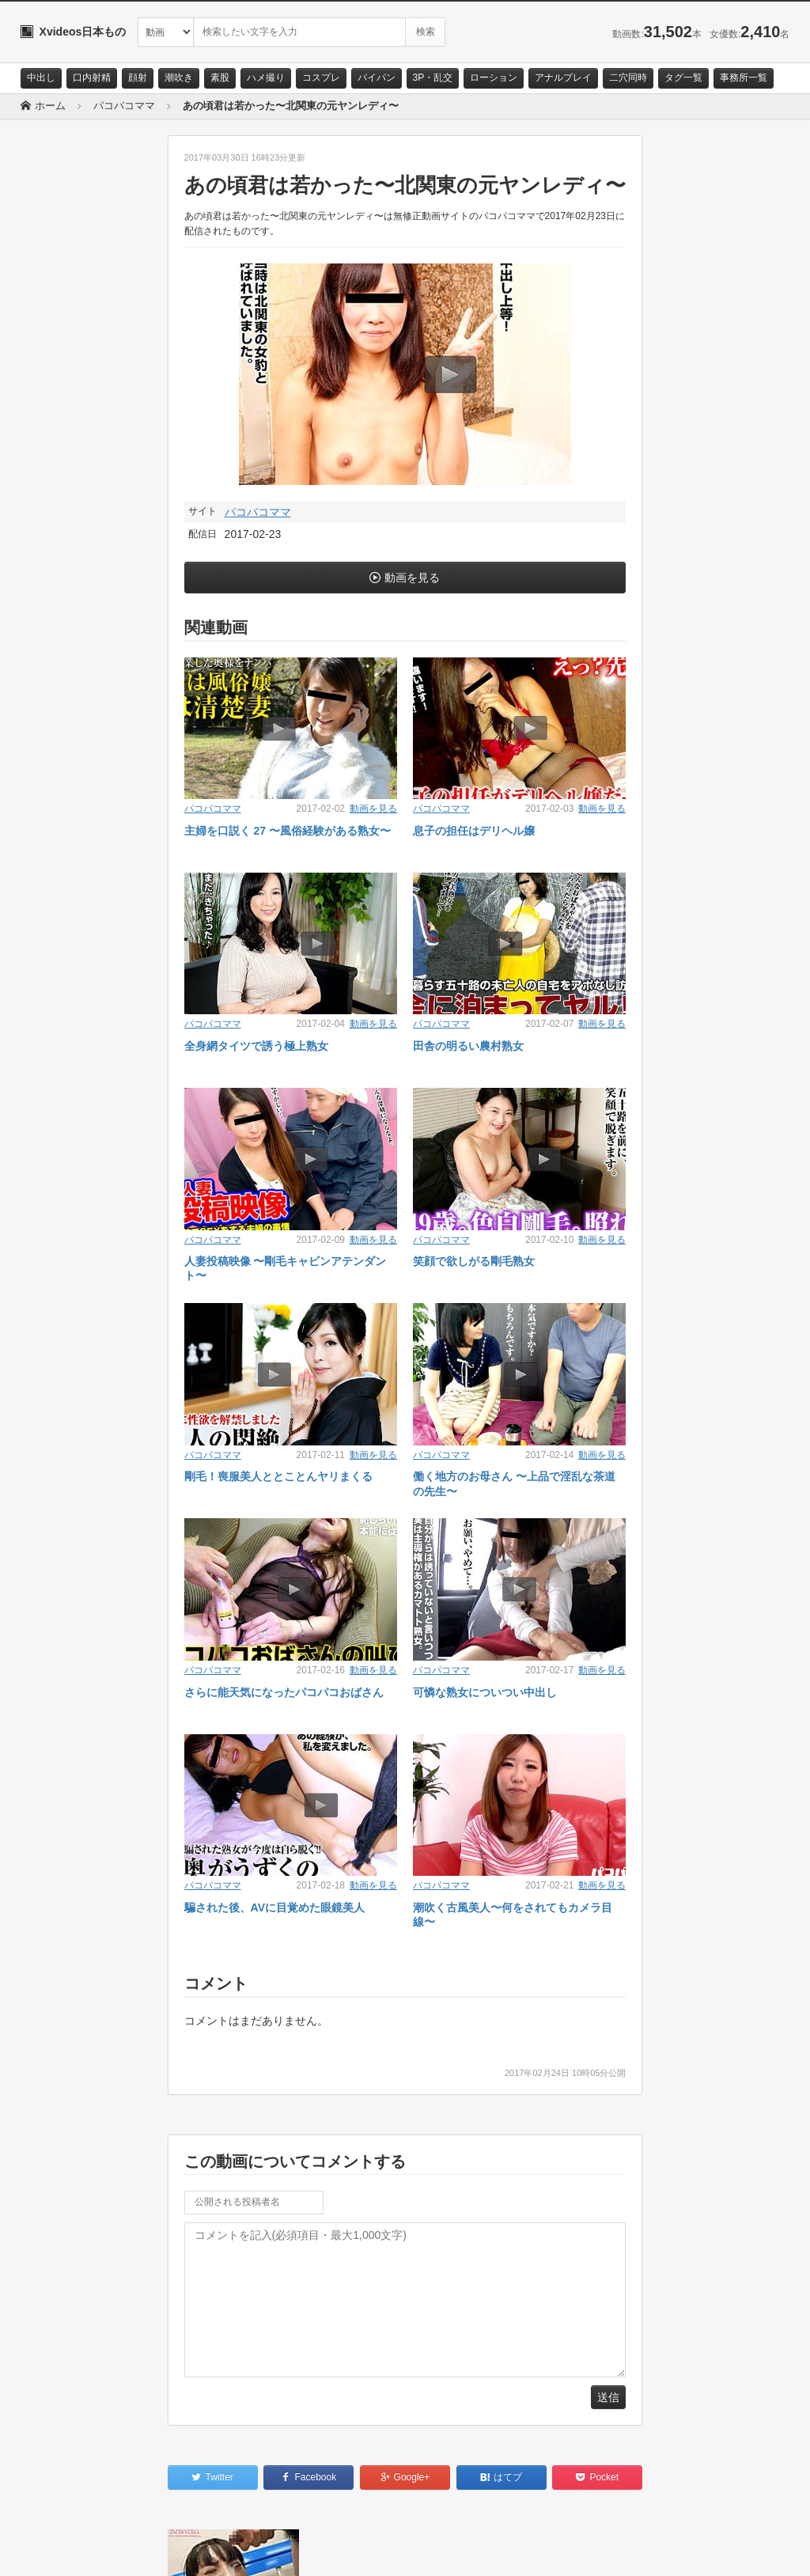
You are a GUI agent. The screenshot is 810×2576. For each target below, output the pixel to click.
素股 (219, 77)
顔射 (137, 77)
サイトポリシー (138, 2550)
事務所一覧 (743, 77)
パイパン (377, 77)
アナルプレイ (563, 77)
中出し (41, 77)
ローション (493, 77)
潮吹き (179, 77)
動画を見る (412, 577)
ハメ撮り (266, 77)
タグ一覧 (683, 77)
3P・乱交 (433, 77)
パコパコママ (258, 512)
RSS (199, 2550)
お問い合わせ (62, 2550)
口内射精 (92, 77)
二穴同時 (628, 77)
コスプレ (321, 77)
